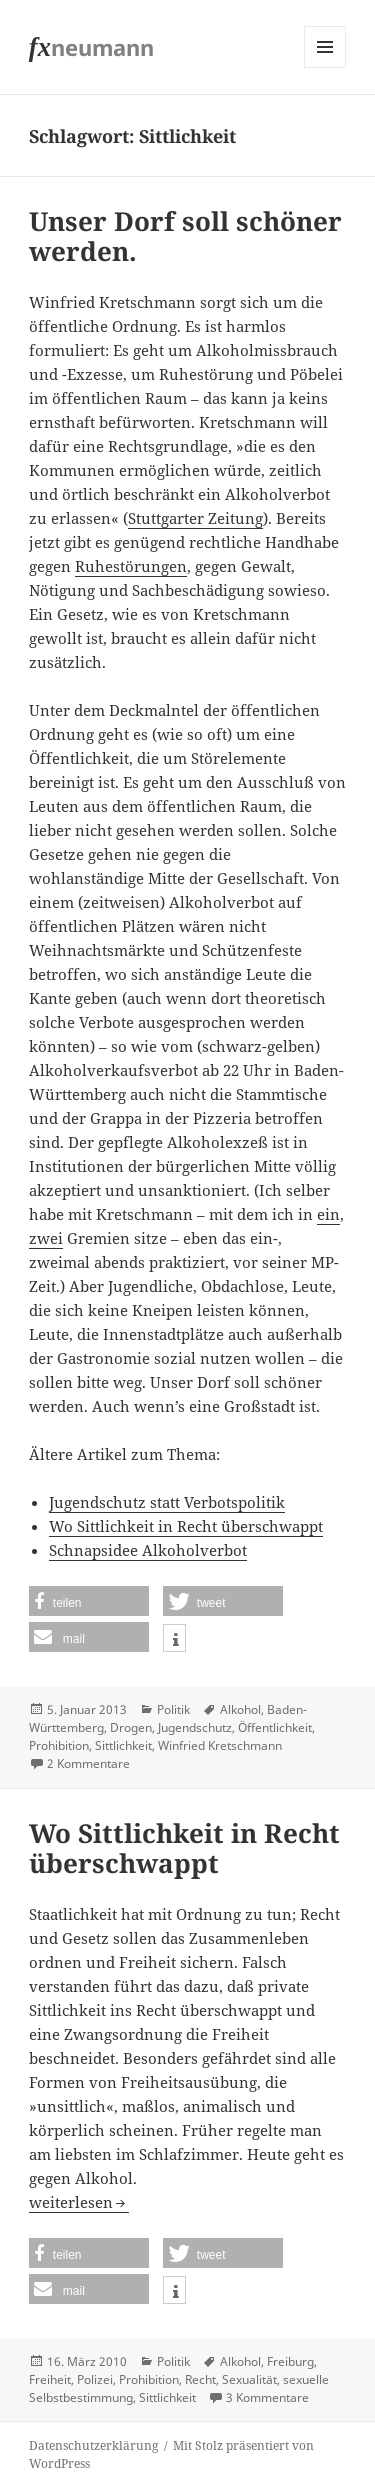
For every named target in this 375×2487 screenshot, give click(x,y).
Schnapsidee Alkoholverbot (148, 1550)
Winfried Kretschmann (220, 1745)
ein (328, 1214)
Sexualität (249, 2379)
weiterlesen (79, 2202)
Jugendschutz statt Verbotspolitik (167, 1502)
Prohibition (59, 1745)
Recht (200, 2379)
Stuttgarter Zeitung (195, 518)
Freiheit (50, 2379)
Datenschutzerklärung (93, 2445)
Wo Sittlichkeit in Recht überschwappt (186, 1526)
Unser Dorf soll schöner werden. (185, 236)
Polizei (95, 2379)
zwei (46, 1238)
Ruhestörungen (131, 566)
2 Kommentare (88, 1763)
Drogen (131, 1727)
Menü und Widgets (325, 67)
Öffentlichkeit (275, 1727)
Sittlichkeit (123, 1745)
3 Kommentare (267, 2397)
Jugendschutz (195, 1727)
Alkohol (240, 1709)
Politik (173, 1709)
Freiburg (290, 2361)
